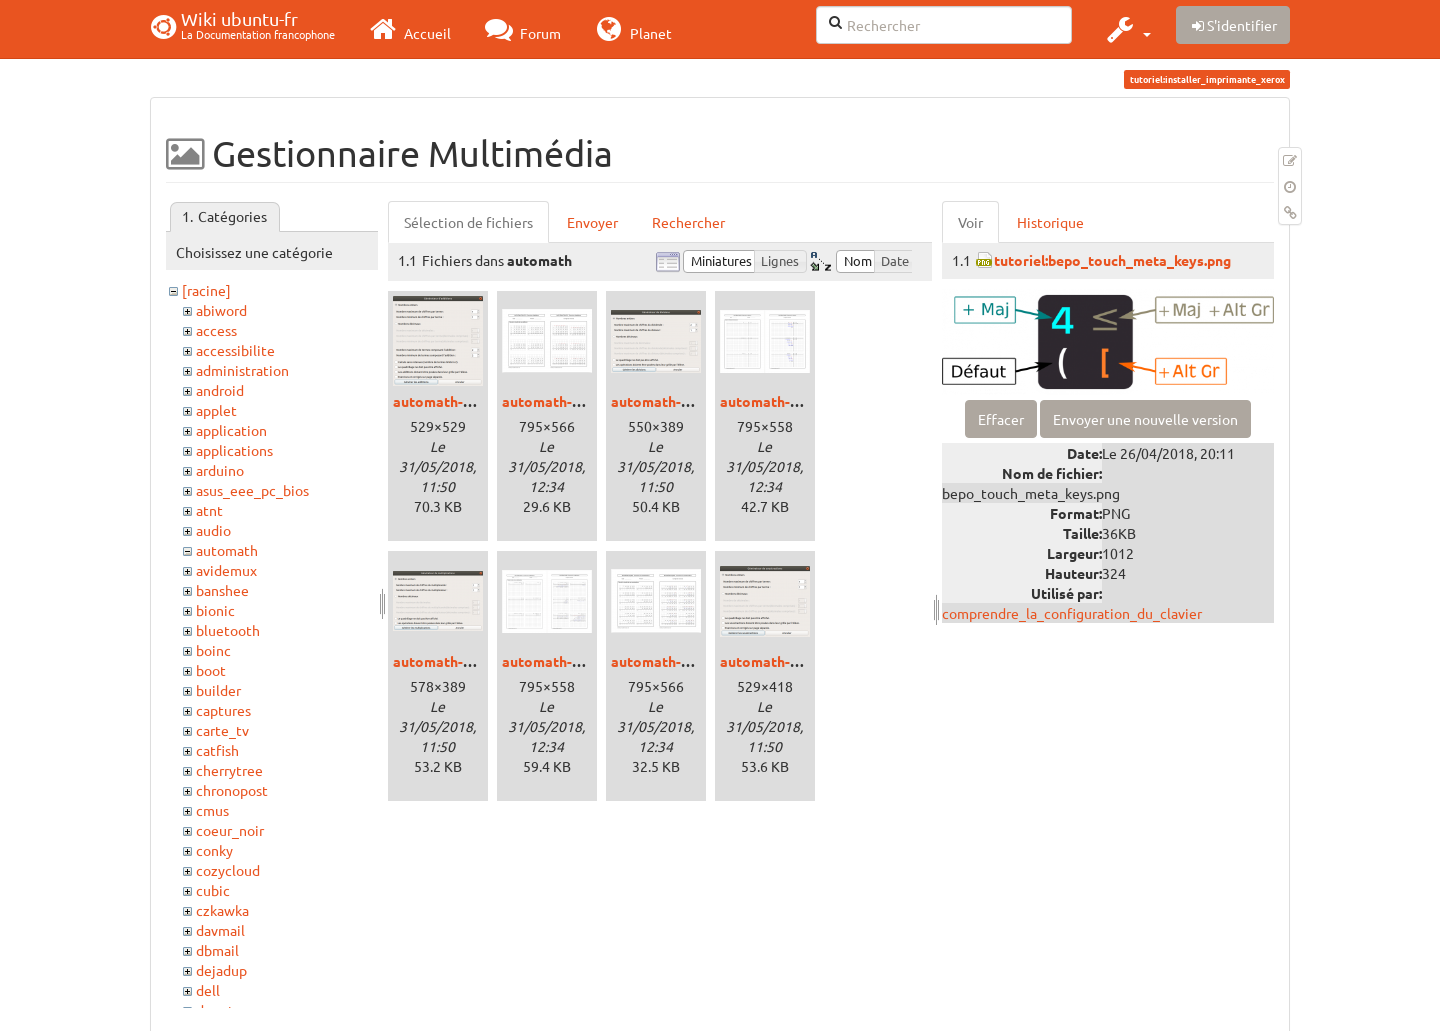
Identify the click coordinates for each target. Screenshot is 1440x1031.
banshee (222, 590)
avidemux (226, 570)
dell (208, 990)
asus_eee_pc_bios (252, 490)
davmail (220, 930)
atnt (209, 510)
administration (242, 370)
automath (227, 550)
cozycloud (228, 870)
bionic (215, 610)
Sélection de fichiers (468, 222)
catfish (217, 750)
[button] (1126, 29)
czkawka (222, 910)
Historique (1050, 222)
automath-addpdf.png (573, 401)
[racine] (206, 290)
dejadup (221, 970)
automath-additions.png (472, 401)
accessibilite (235, 350)
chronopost (232, 790)
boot (211, 670)
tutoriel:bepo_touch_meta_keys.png (1112, 260)
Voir (970, 222)
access (216, 330)
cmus (212, 810)
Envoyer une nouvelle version (1145, 419)
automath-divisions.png (689, 401)
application (231, 430)
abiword (221, 310)
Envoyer (592, 222)
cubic (213, 890)
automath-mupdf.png (571, 661)
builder (218, 690)
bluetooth (228, 630)
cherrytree (229, 770)
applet (216, 410)
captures (223, 710)
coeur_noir (230, 830)
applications (234, 450)
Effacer (1001, 419)
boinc (213, 650)
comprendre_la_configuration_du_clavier (1072, 613)
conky (214, 850)
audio (213, 530)
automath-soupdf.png (682, 661)
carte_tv (222, 730)
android (220, 390)
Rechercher (688, 222)
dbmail (217, 950)
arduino (220, 470)
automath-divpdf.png (789, 401)
